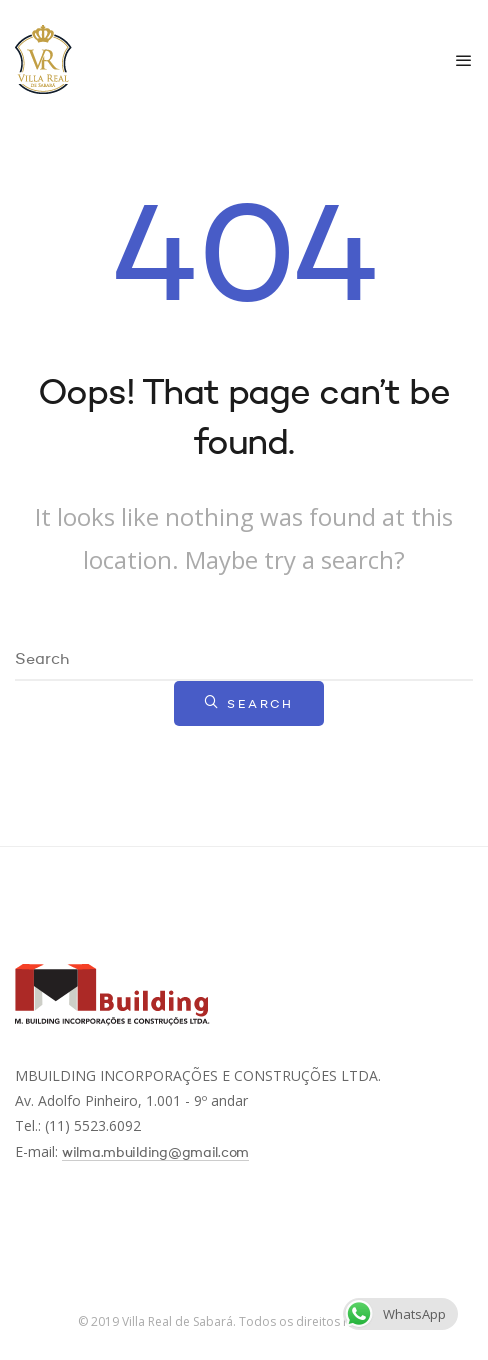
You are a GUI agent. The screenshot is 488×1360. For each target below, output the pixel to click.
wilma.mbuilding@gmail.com (155, 1153)
